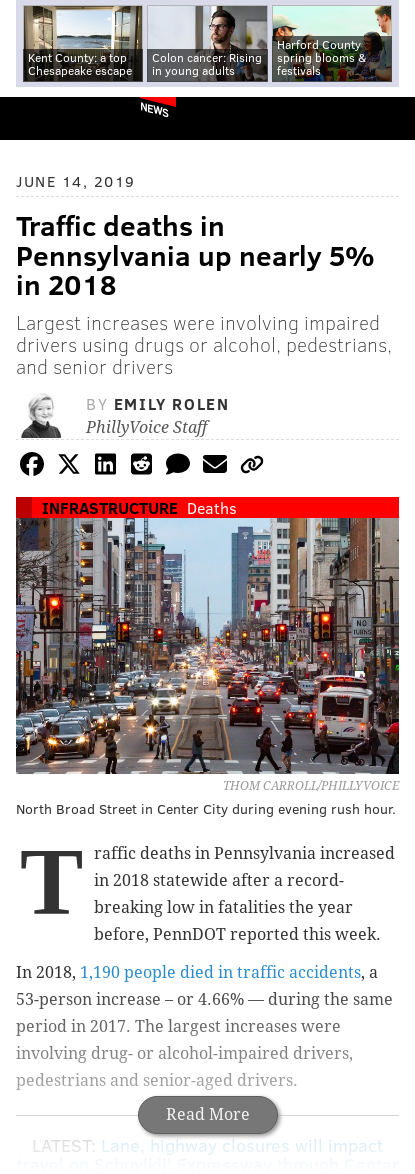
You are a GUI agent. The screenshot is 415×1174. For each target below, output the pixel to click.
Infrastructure (110, 507)
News (154, 109)
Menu (383, 118)
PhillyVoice (48, 117)
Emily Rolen (172, 403)
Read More (208, 1114)
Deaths (212, 507)
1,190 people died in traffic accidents (220, 972)
